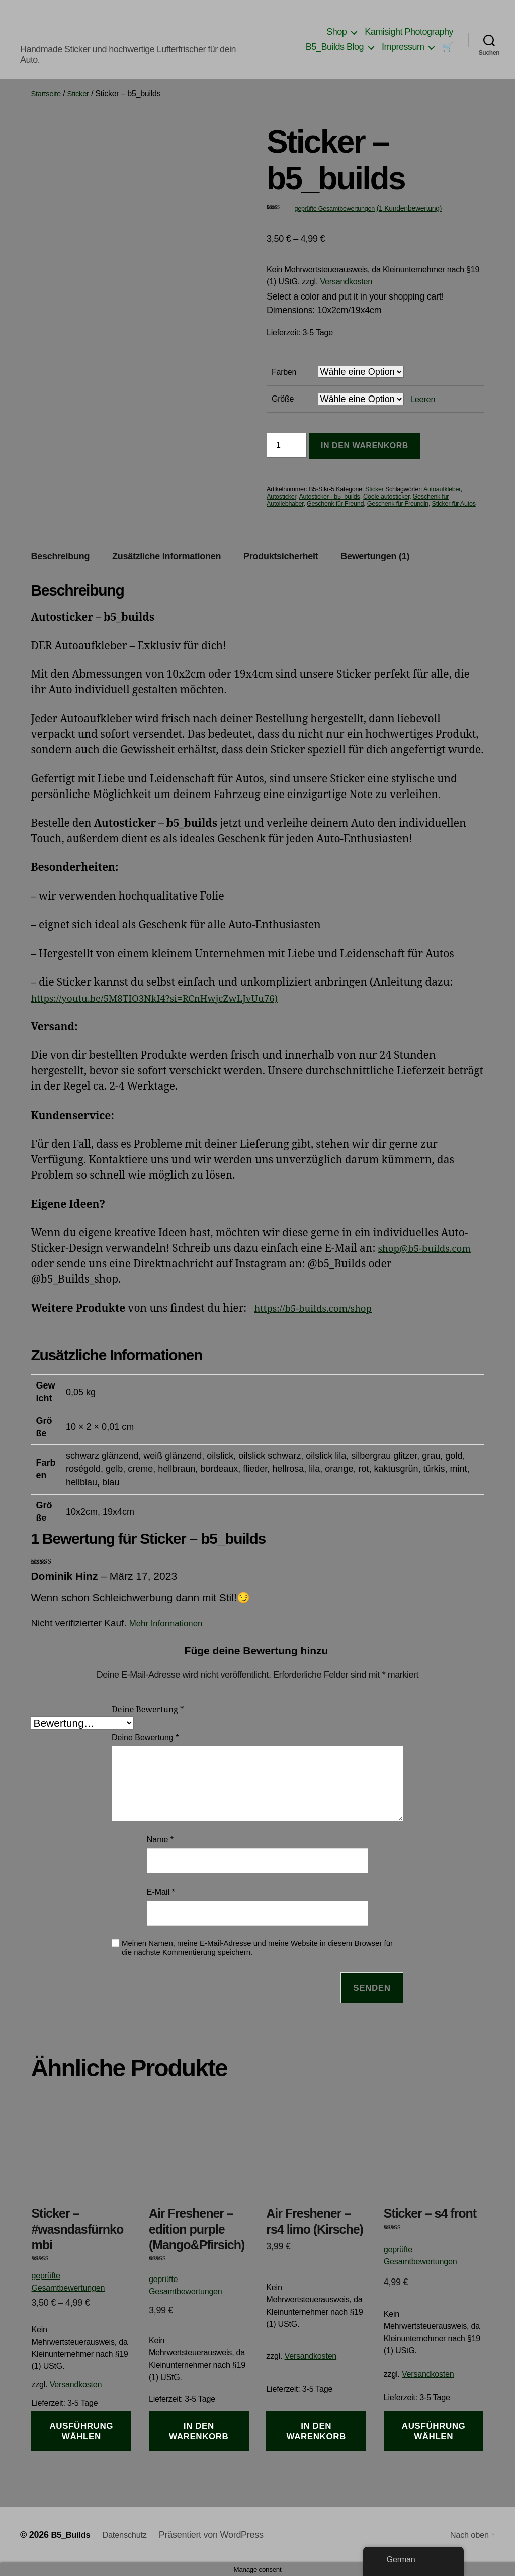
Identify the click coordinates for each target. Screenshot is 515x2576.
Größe (283, 398)
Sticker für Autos (454, 503)
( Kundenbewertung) (409, 208)
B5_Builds (72, 2535)
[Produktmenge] (287, 445)
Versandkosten (346, 281)
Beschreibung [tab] (60, 556)
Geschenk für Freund (335, 503)
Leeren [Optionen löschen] (423, 399)
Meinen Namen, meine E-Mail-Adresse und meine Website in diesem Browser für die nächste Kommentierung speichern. (257, 1948)
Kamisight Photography (409, 32)
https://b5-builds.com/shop (320, 1308)
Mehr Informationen (170, 1623)
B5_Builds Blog (335, 47)
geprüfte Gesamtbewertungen (334, 208)
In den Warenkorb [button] (198, 2431)
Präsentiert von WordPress (219, 2535)
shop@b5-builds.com (430, 1248)
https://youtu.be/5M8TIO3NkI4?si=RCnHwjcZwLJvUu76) (169, 998)
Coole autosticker (386, 496)
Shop (336, 32)
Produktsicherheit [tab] (280, 556)
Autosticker (281, 496)
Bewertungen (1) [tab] (374, 556)
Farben (284, 372)
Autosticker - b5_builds (329, 496)
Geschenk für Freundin (397, 503)
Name (160, 1839)
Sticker (82, 93)
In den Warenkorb (364, 445)
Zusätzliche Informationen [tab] (166, 556)
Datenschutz (130, 2535)
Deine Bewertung (148, 1710)
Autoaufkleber (442, 489)
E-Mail (161, 1892)
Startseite (47, 93)
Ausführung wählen (82, 2431)
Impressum (403, 47)
